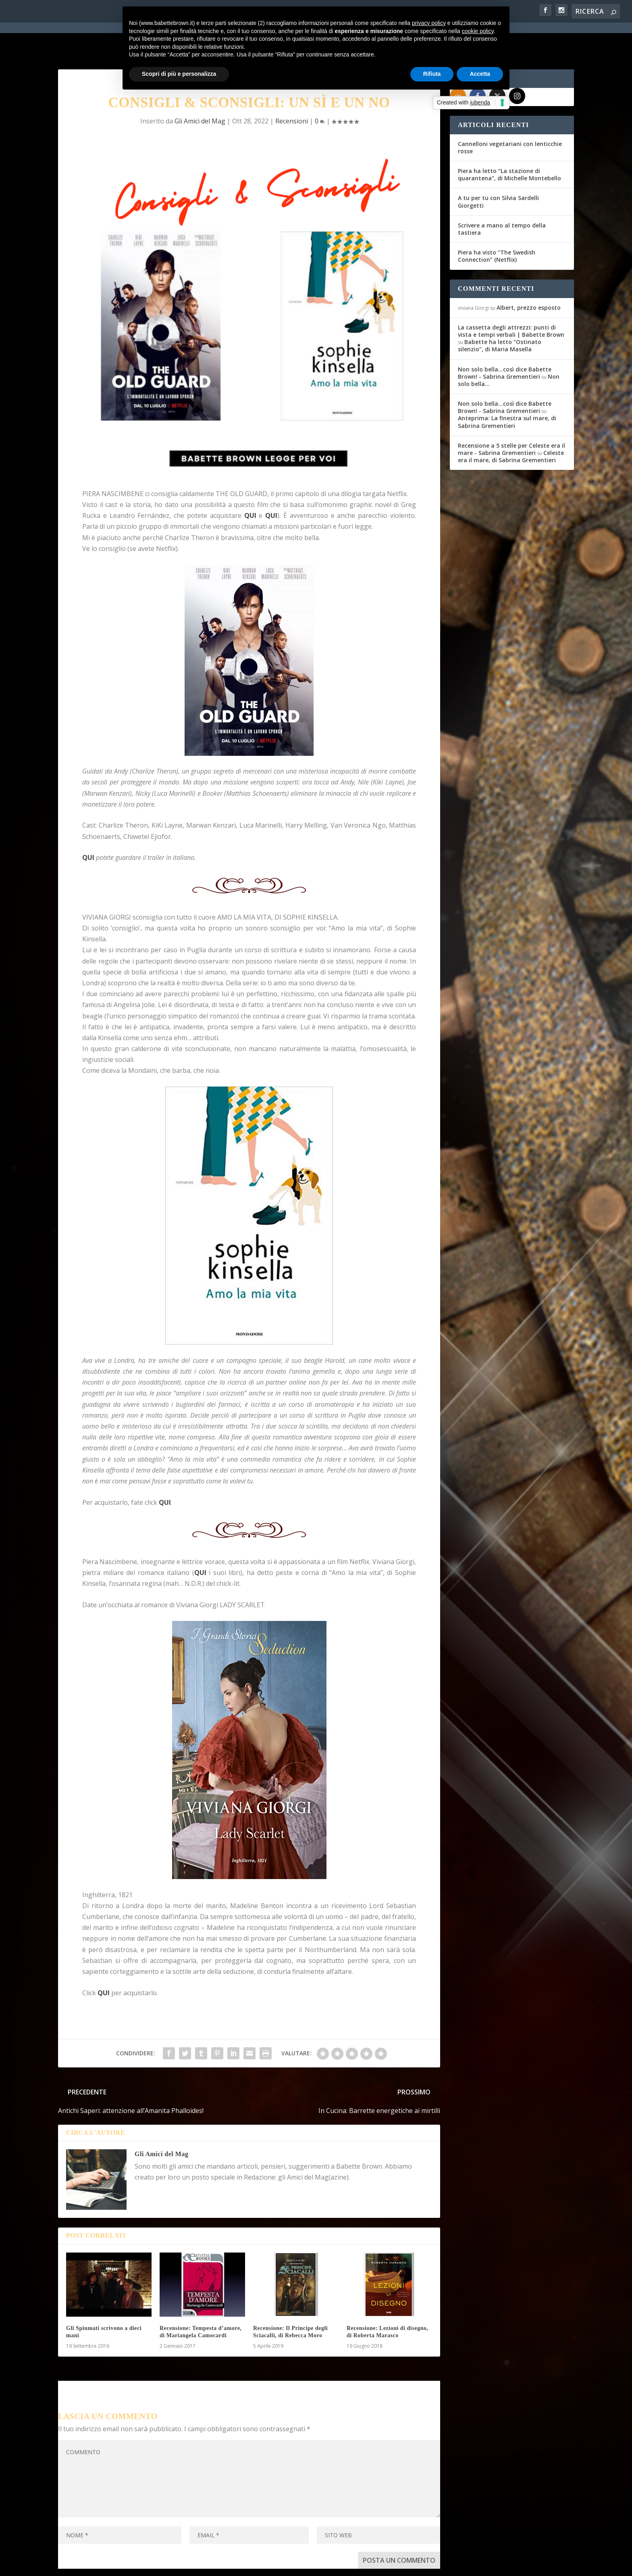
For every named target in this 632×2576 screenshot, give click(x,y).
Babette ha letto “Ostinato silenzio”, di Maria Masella (499, 314)
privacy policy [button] (429, 23)
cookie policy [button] (478, 31)
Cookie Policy (281, 2564)
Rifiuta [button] (432, 74)
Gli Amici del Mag (161, 2123)
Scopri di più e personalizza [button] (179, 74)
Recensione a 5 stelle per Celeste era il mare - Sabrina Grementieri (511, 418)
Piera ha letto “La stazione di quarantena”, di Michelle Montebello (509, 143)
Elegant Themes (118, 2564)
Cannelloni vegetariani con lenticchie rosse (510, 116)
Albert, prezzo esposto (529, 277)
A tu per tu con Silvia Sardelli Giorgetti (498, 171)
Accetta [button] (480, 74)
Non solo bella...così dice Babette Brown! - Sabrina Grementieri (504, 342)
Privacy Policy (239, 2564)
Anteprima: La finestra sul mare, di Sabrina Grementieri (507, 391)
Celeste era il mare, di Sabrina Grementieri (511, 425)
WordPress (199, 2564)
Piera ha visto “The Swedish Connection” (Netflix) (496, 225)
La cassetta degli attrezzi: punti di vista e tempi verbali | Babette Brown (511, 300)
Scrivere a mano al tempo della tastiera (502, 198)
